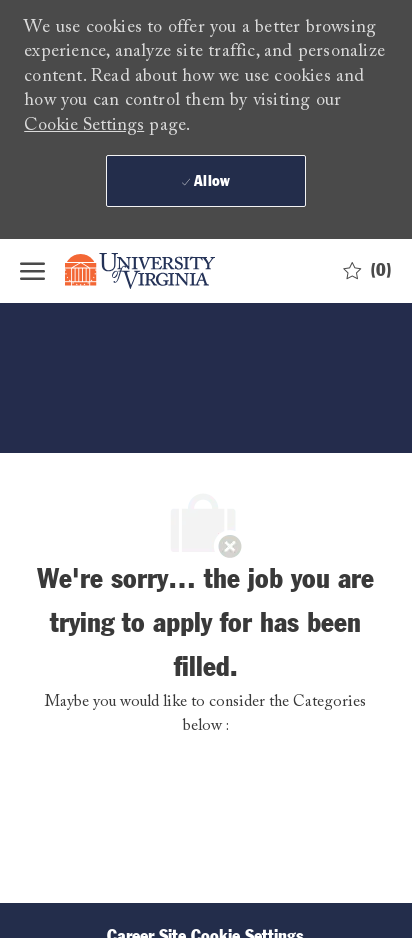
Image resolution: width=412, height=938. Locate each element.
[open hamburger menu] (32, 271)
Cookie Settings (84, 126)
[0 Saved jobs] (367, 271)
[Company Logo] (155, 271)
